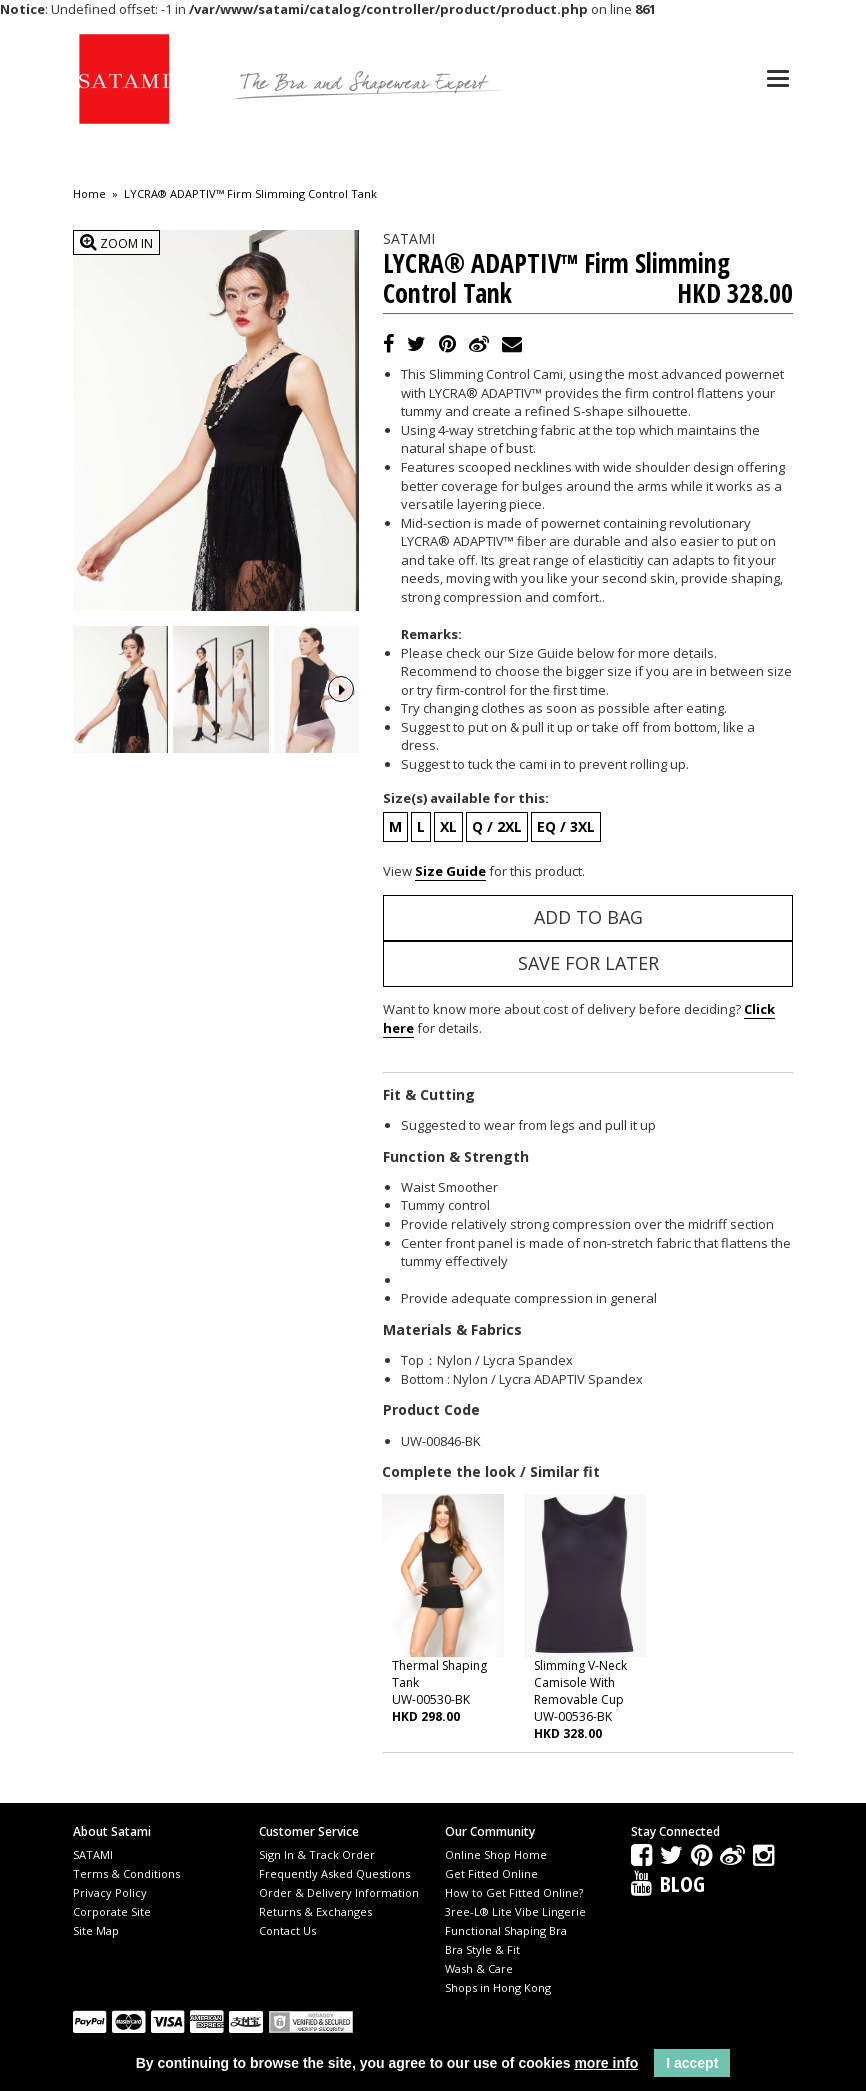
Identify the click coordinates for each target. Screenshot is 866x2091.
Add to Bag (588, 917)
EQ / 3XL (566, 826)
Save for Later (588, 963)
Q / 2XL (497, 826)
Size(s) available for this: (466, 798)
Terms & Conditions (126, 1873)
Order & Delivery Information (339, 1892)
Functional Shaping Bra (506, 1930)
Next (341, 687)
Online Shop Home (496, 1854)
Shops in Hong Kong (498, 1987)
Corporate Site (112, 1911)
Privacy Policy (110, 1892)
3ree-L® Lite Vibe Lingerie (515, 1911)
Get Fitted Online (491, 1873)
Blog (682, 1883)
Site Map (96, 1930)
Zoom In (116, 242)
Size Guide (450, 871)
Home (89, 194)
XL (448, 826)
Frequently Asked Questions (334, 1873)
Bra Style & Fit (482, 1949)
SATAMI (93, 1854)
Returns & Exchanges (315, 1911)
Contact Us (287, 1930)
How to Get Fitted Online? (514, 1892)
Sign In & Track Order (317, 1854)
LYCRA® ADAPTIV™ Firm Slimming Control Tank (250, 194)
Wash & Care (479, 1968)
